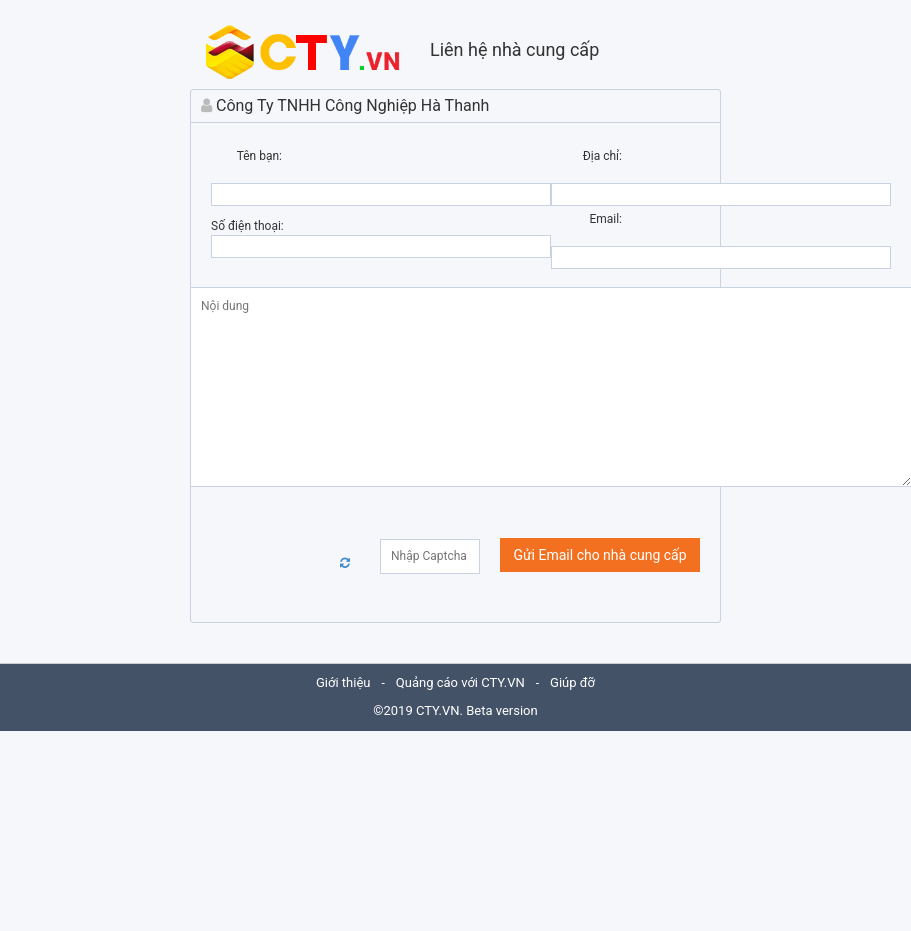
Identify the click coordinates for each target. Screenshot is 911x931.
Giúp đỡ (572, 682)
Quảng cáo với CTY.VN (460, 682)
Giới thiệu (343, 682)
